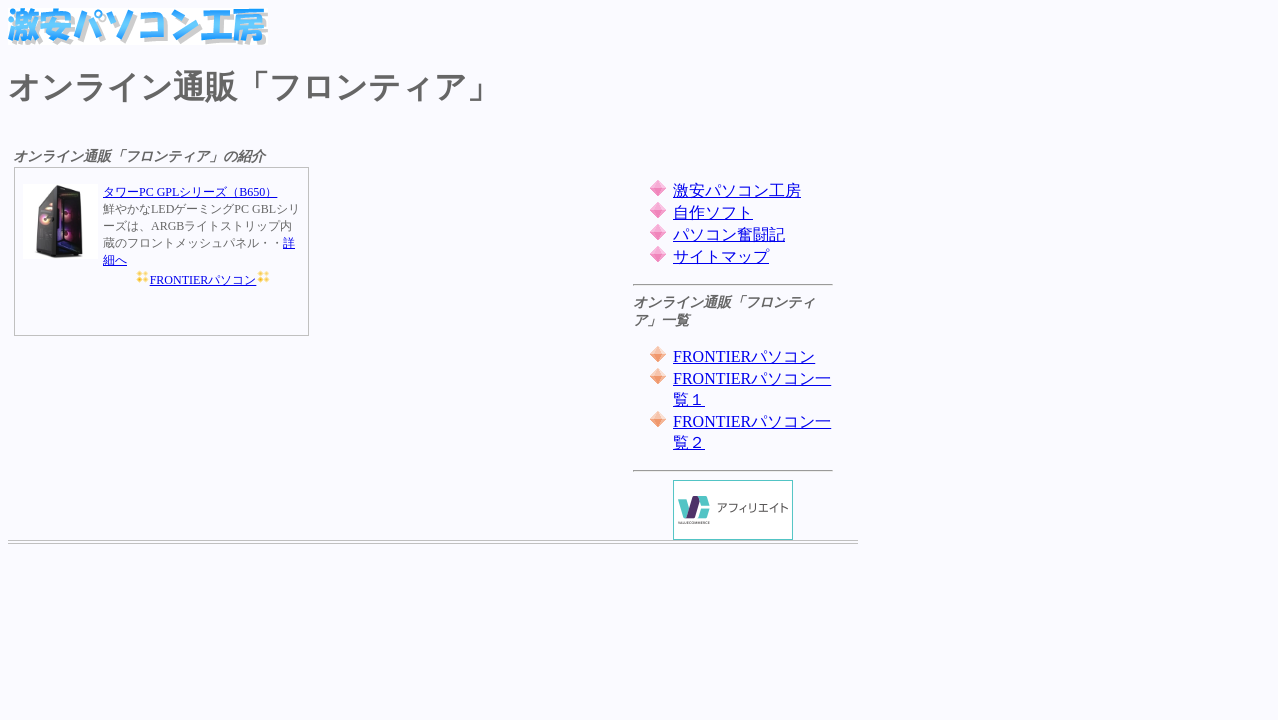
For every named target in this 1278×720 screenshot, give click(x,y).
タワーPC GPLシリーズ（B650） (190, 192)
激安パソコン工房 (737, 190)
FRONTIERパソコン (203, 280)
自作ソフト (713, 212)
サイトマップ (721, 256)
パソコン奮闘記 (729, 234)
